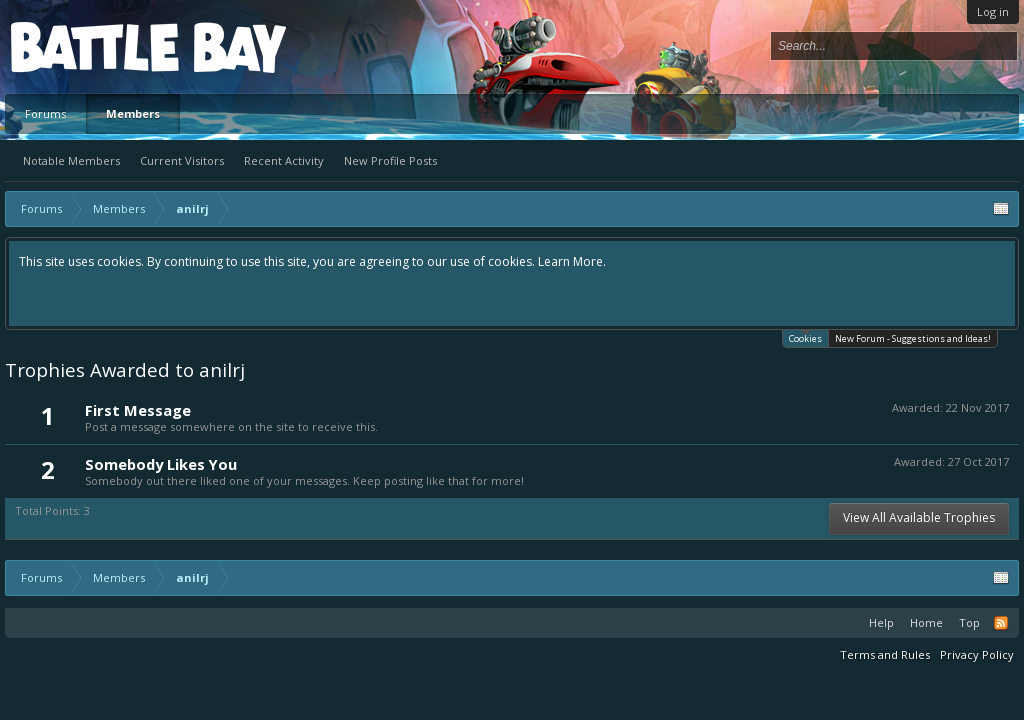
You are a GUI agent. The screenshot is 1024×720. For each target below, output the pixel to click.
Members (133, 113)
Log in (993, 11)
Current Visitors (182, 160)
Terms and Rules (885, 654)
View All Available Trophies (919, 517)
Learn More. (572, 261)
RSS (1001, 623)
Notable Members (71, 160)
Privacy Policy (977, 654)
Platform (84, 46)
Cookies (805, 337)
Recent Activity (284, 160)
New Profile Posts (390, 160)
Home (926, 622)
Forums (45, 113)
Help (881, 622)
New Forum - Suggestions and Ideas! (913, 338)
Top (969, 622)
